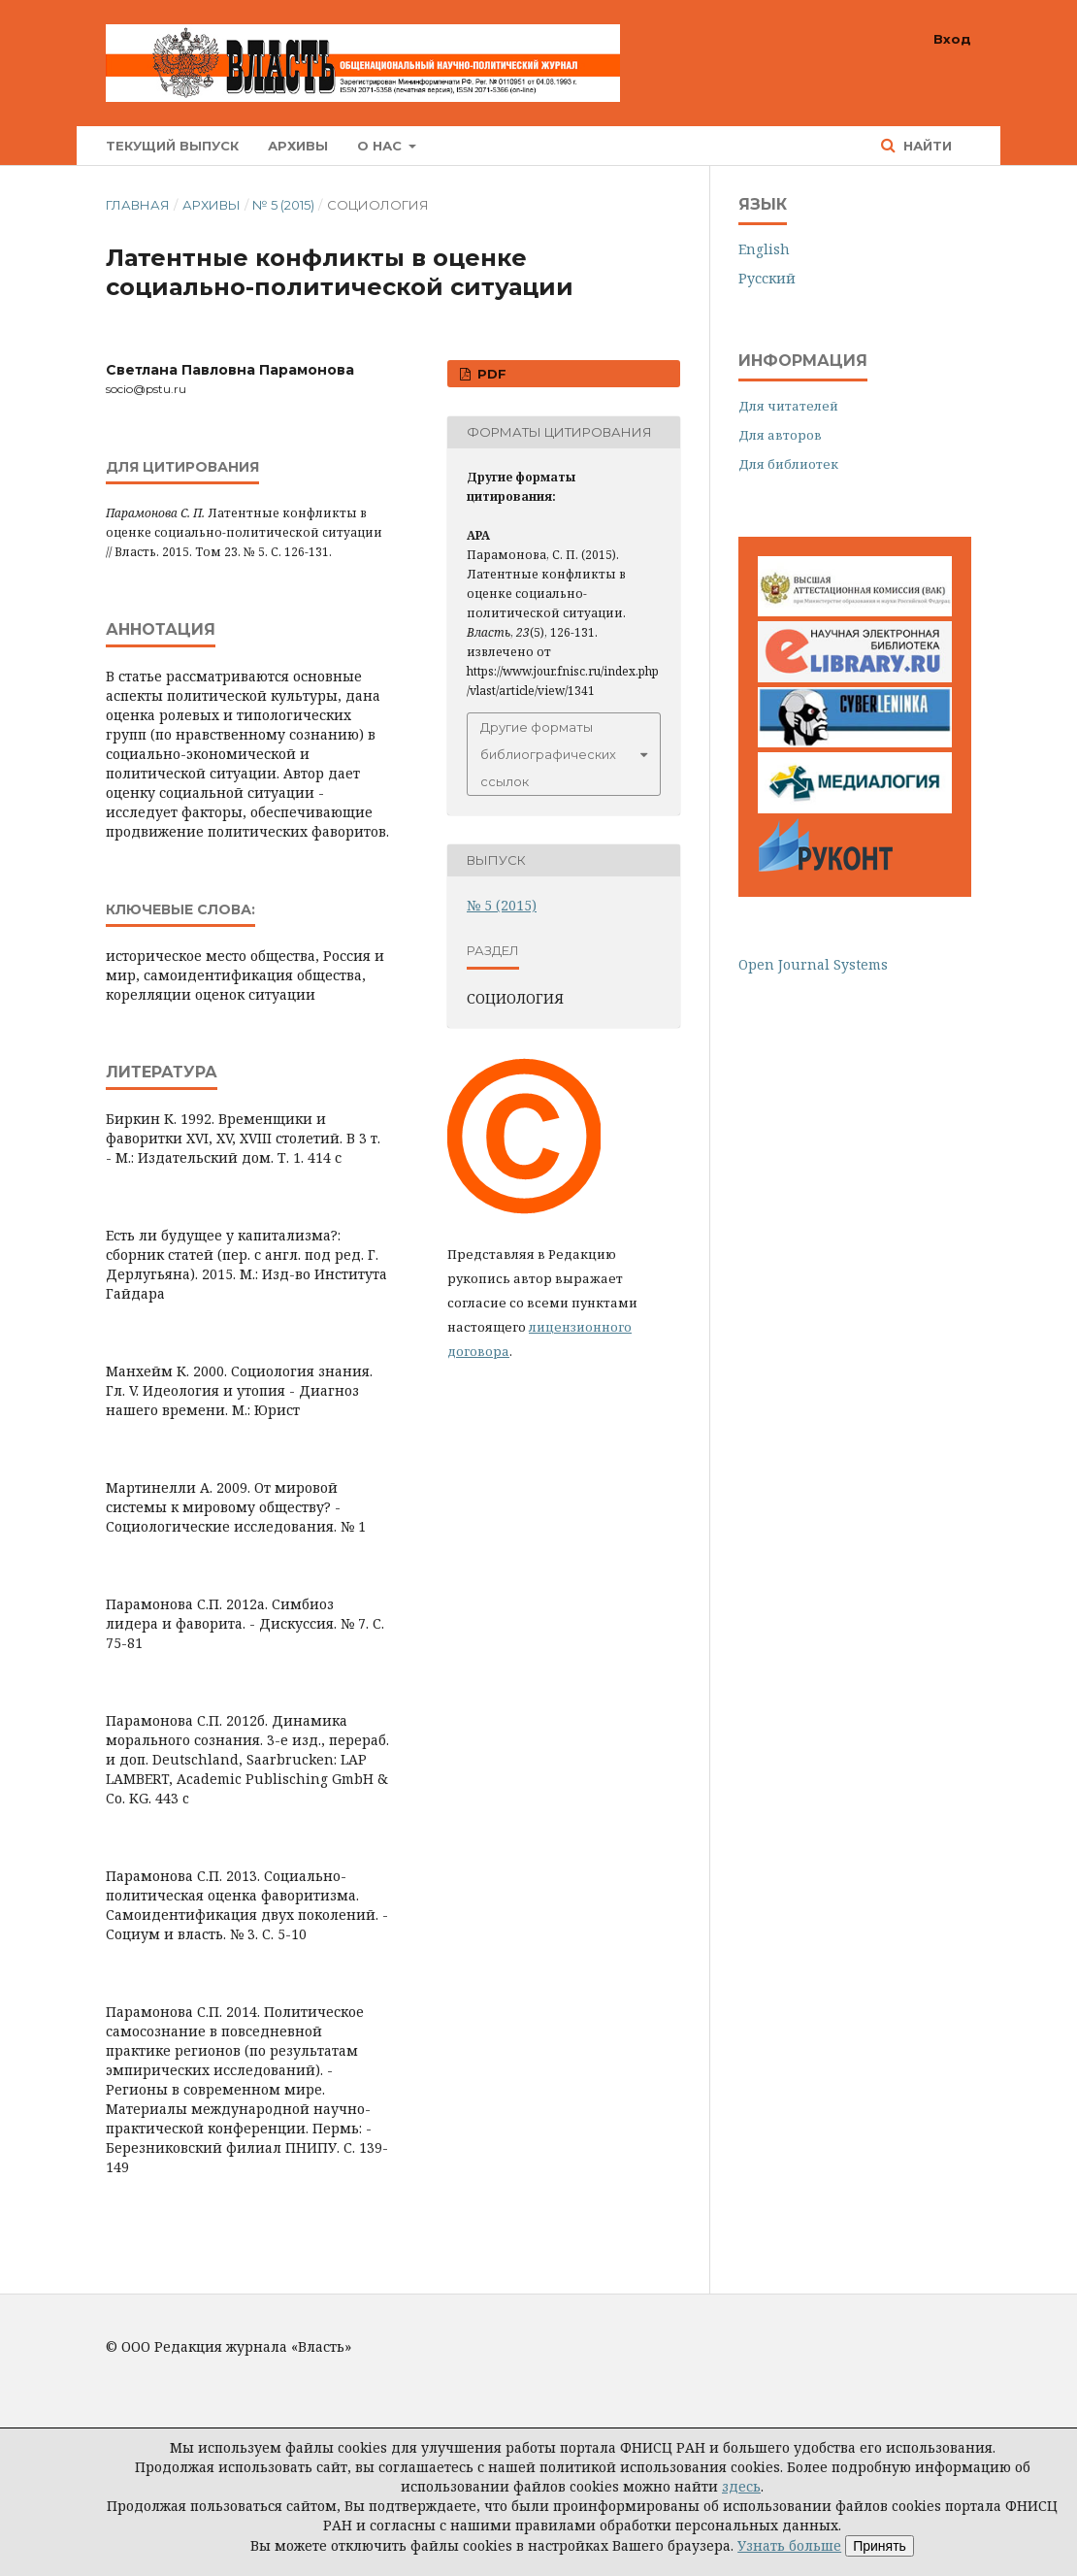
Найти (925, 145)
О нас (381, 145)
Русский (767, 278)
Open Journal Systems (813, 964)
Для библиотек (788, 464)
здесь (741, 2486)
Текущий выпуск (172, 145)
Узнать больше (789, 2545)
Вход (952, 39)
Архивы (298, 145)
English (764, 249)
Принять (879, 2546)
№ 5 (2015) (283, 205)
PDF (489, 373)
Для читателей (788, 405)
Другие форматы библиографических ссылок (548, 754)
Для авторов (780, 435)
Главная (138, 205)
